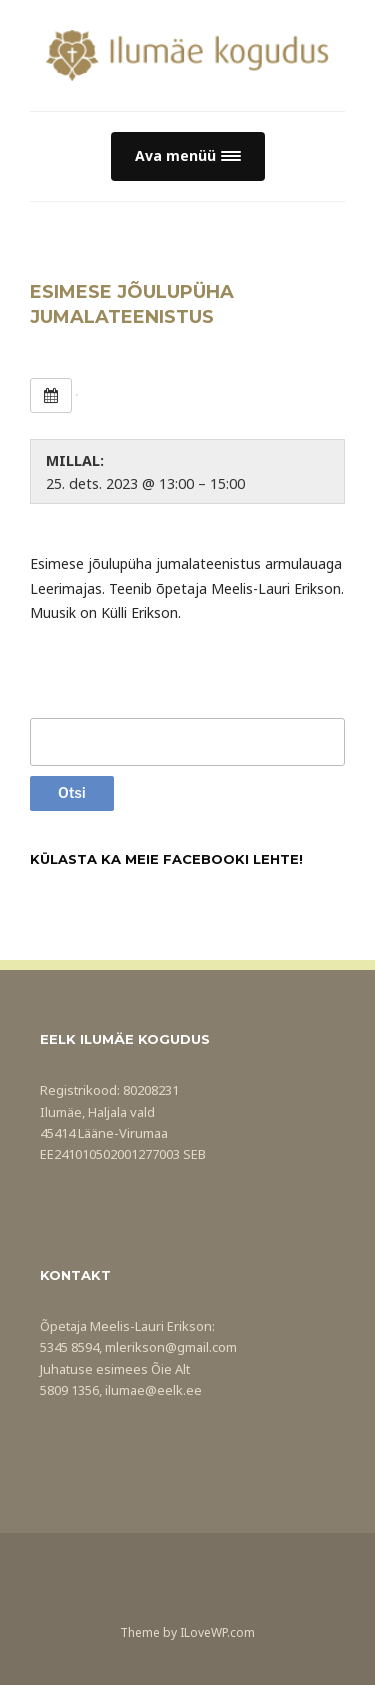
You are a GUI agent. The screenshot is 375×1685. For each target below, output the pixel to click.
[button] (188, 156)
